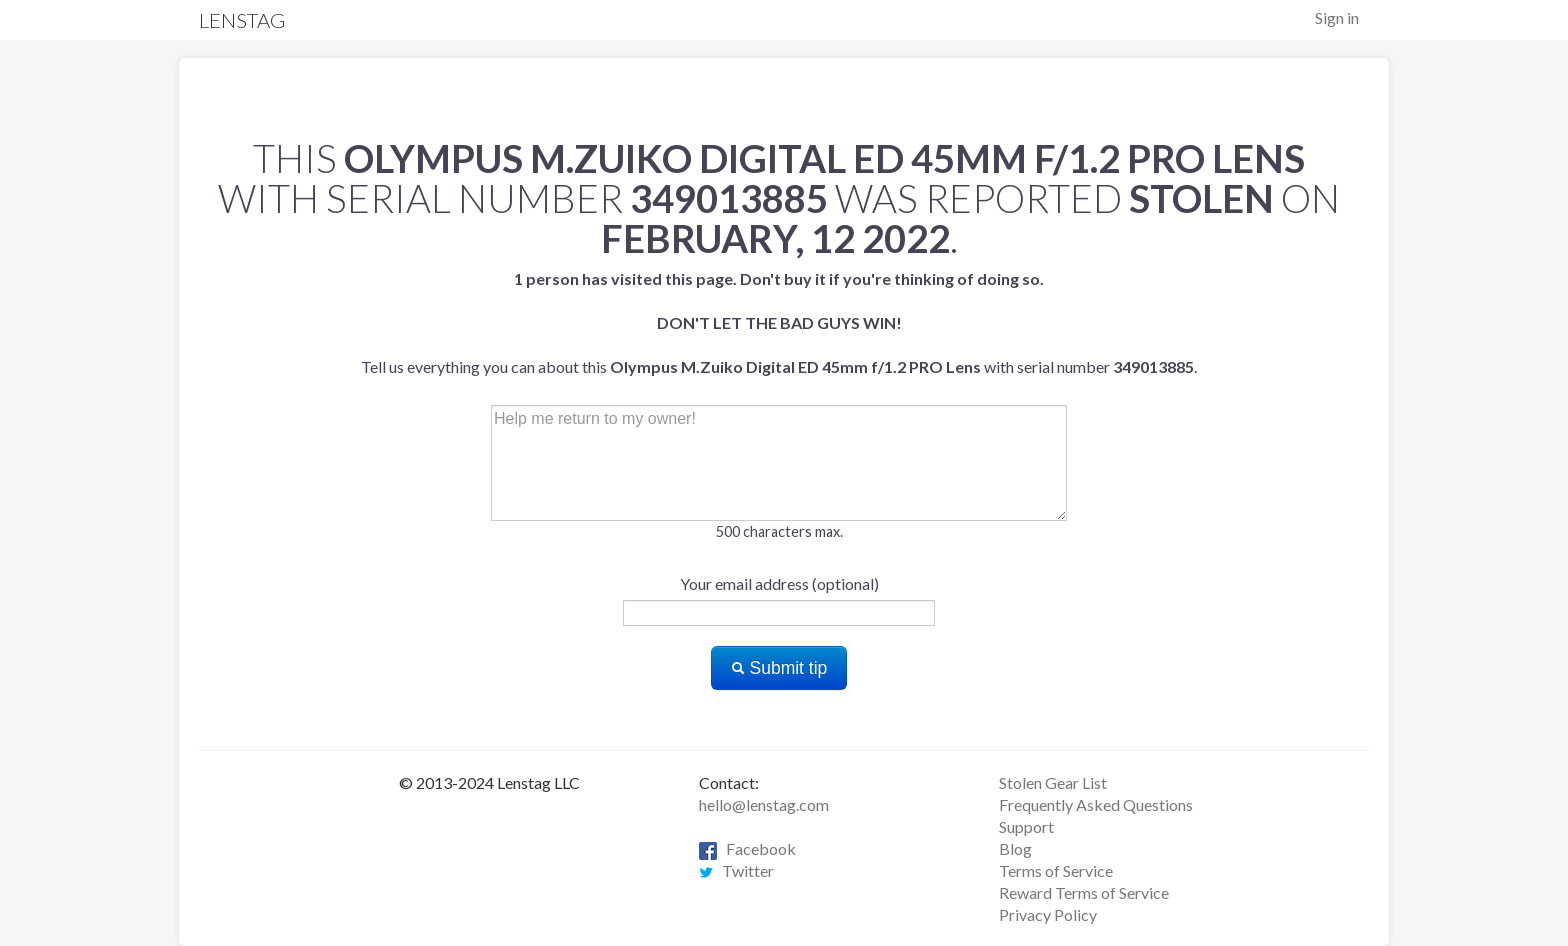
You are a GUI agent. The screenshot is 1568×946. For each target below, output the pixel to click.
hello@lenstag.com (764, 804)
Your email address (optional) (779, 583)
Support (1026, 826)
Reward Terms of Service (1084, 892)
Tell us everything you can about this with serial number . (779, 322)
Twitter (736, 870)
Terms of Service (1056, 870)
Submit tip (779, 668)
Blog (1015, 848)
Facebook (747, 848)
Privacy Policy (1048, 914)
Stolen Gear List (1053, 782)
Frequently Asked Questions (1096, 804)
